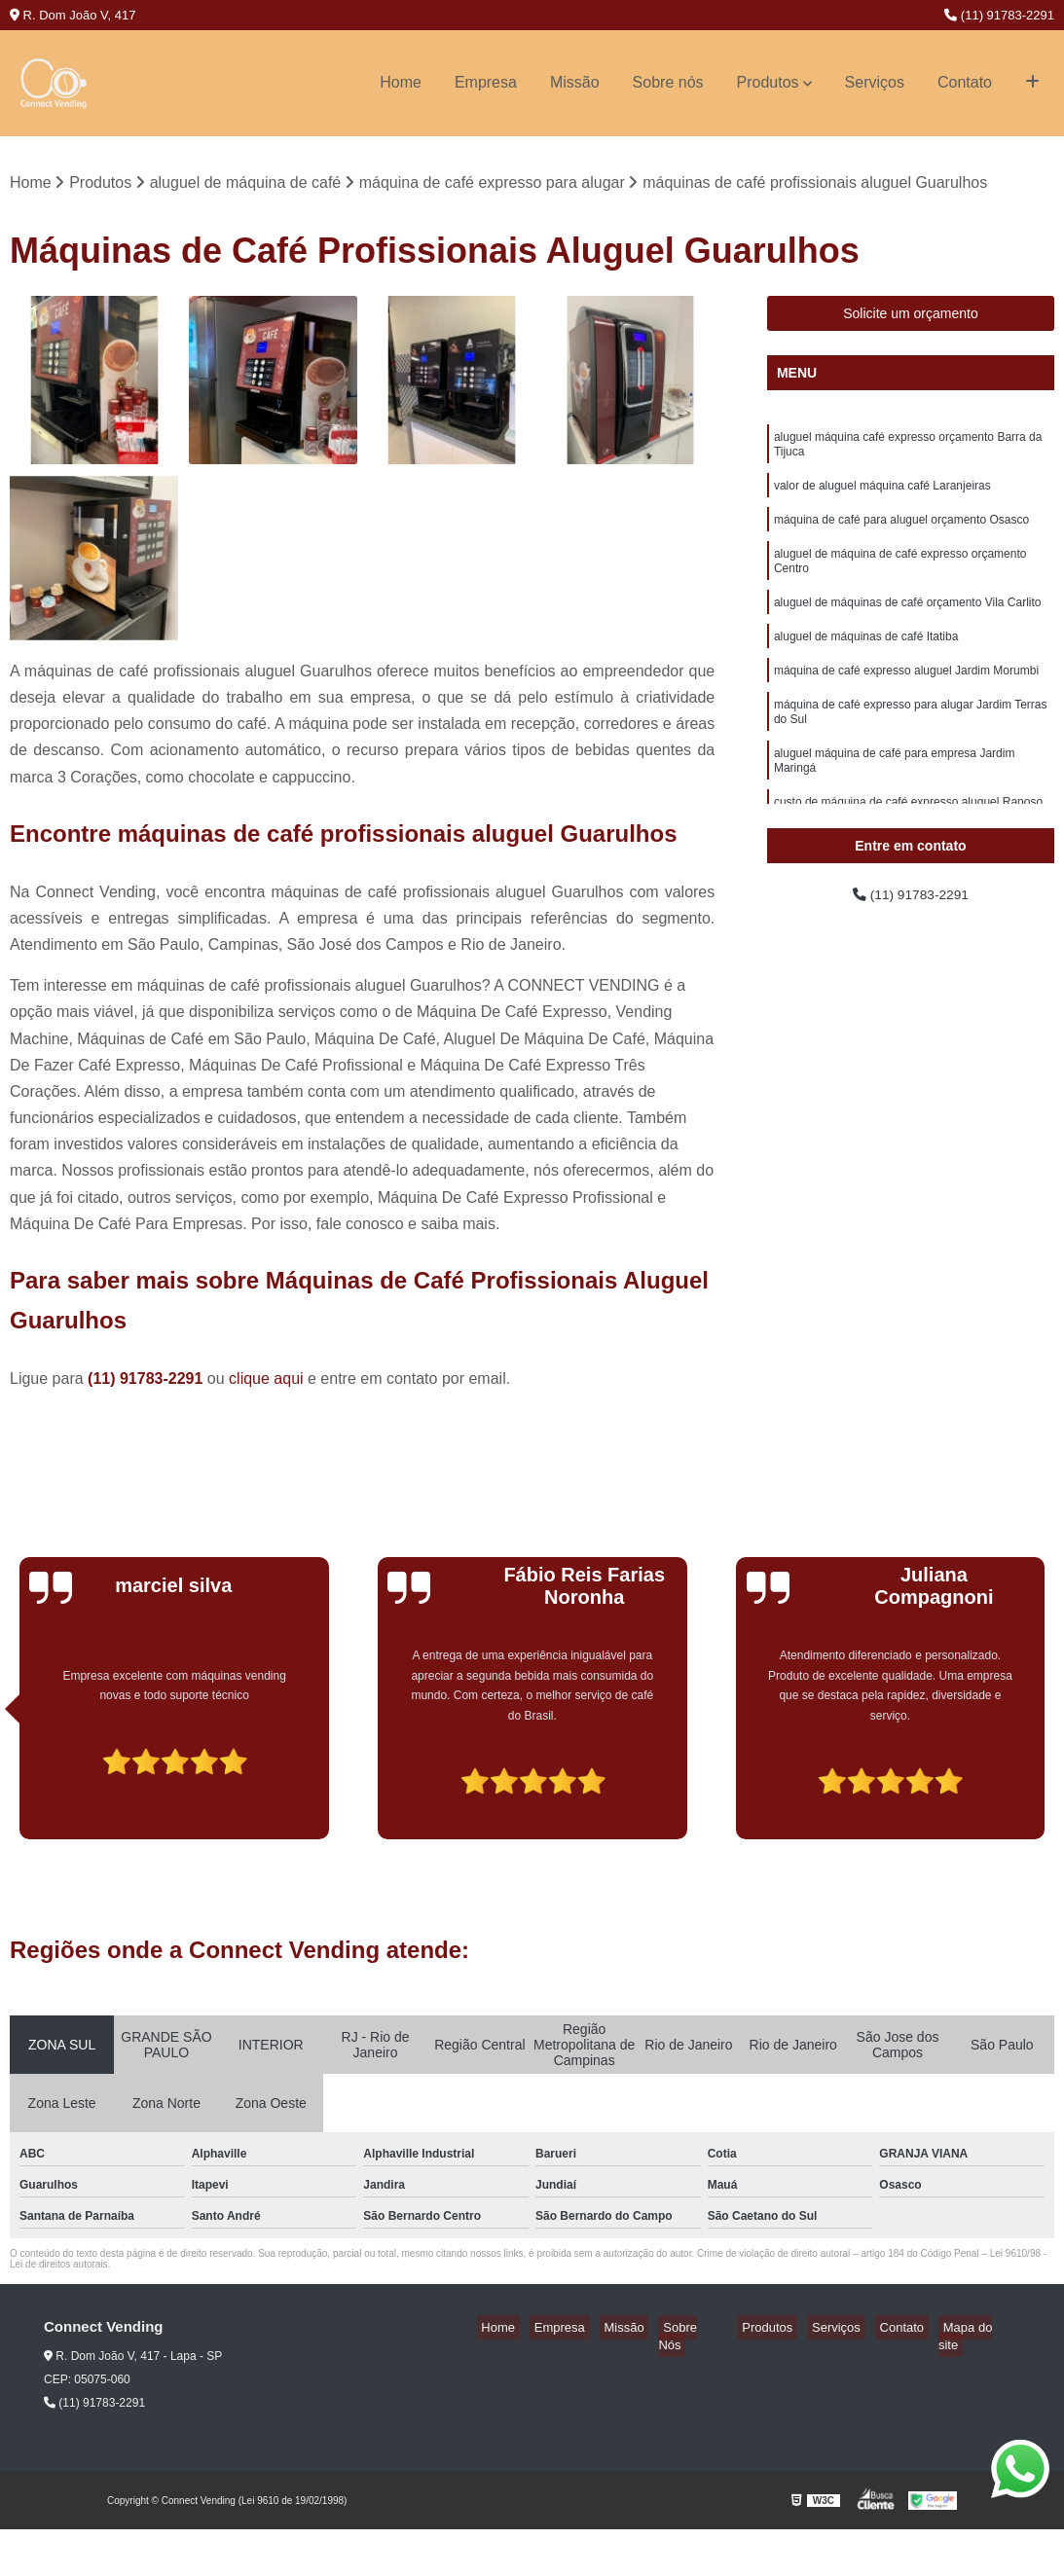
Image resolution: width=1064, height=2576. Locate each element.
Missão (575, 82)
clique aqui (266, 1380)
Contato (964, 82)
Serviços (874, 82)
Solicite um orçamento (910, 316)
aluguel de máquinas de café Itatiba (866, 662)
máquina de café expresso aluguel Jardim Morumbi (906, 699)
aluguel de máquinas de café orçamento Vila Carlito (908, 625)
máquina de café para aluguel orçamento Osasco (901, 533)
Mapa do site (983, 2330)
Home (401, 82)
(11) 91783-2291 (999, 15)
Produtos (768, 82)
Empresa (486, 82)
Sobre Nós (735, 2330)
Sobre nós (668, 82)
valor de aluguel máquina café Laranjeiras (882, 496)
